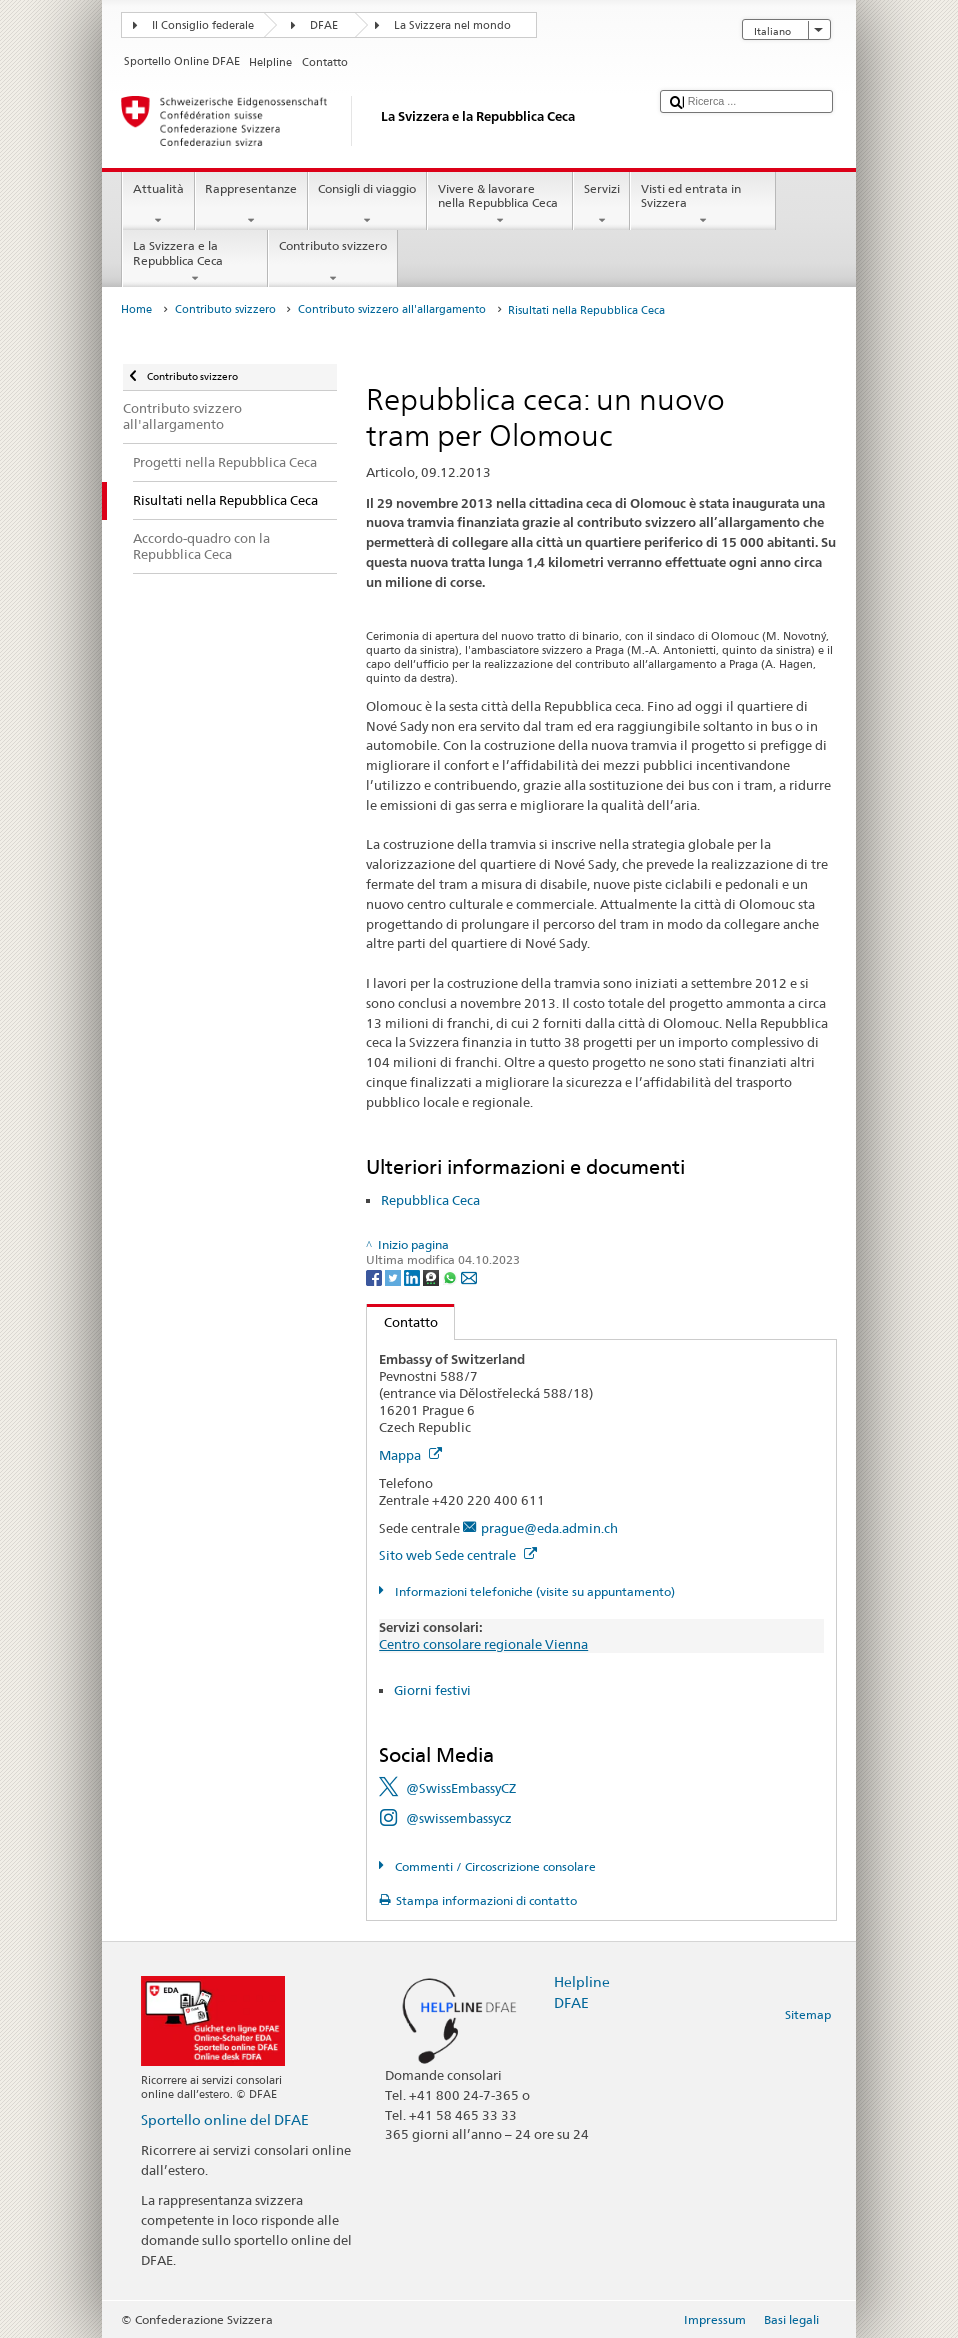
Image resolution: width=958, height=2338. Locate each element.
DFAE (324, 25)
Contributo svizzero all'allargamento (392, 309)
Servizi (601, 205)
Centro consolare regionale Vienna (483, 1644)
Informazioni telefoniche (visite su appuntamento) (533, 1591)
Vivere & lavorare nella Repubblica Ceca (500, 205)
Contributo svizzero (332, 262)
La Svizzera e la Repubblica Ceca (195, 262)
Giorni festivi (432, 1690)
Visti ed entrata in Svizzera (703, 205)
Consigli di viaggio (367, 205)
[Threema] (432, 1276)
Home (136, 309)
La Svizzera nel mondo (452, 25)
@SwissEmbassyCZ (461, 1788)
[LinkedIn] (413, 1276)
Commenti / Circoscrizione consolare (494, 1866)
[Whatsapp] (451, 1276)
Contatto (402, 1322)
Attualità (158, 205)
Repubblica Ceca (430, 1200)
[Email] (469, 1276)
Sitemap (808, 2014)
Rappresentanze (251, 205)
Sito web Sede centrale (458, 1555)
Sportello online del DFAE (225, 2119)
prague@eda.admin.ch (549, 1528)
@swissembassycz (459, 1818)
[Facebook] (375, 1276)
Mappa (410, 1455)
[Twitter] (394, 1276)
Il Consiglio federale (203, 25)
